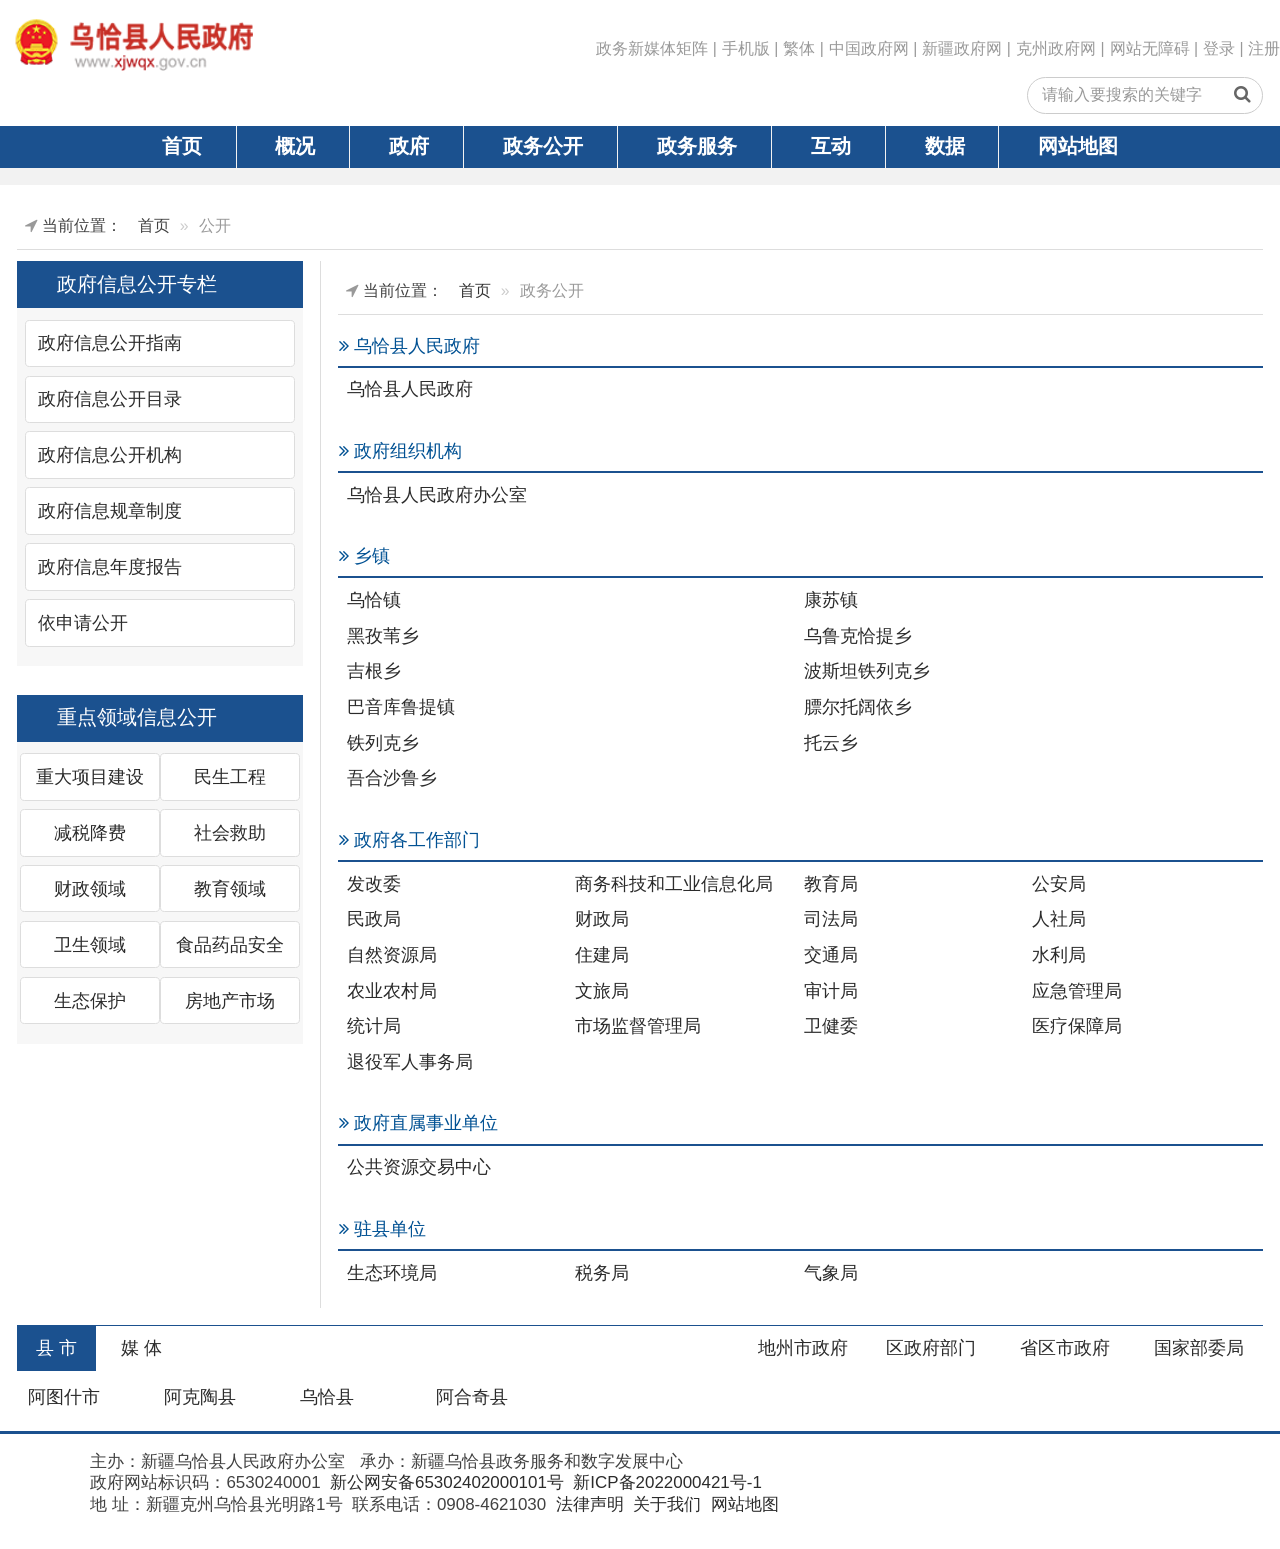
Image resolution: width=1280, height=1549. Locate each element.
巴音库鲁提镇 (401, 707)
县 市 (56, 1348)
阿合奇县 (472, 1397)
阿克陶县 (200, 1397)
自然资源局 (392, 955)
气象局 (831, 1273)
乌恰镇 (374, 600)
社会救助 (230, 833)
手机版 (746, 48)
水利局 (1059, 955)
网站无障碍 (1150, 48)
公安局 (1059, 884)
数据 (945, 146)
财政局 (602, 919)
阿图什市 (64, 1397)
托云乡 (831, 743)
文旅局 (602, 991)
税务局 (602, 1273)
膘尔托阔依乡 (858, 707)
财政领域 (90, 889)
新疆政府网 (962, 48)
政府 (409, 146)
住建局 (602, 955)
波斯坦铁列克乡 (867, 671)
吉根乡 (374, 671)
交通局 (831, 955)
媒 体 (141, 1348)
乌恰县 (327, 1397)
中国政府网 (869, 48)
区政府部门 (931, 1348)
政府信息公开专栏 (137, 284)
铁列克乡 (383, 743)
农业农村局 (392, 991)
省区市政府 (1065, 1348)
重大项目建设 (90, 777)
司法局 (831, 919)
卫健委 (831, 1026)
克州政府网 (1056, 48)
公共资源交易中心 (419, 1167)
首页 (182, 146)
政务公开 (543, 146)
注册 (1264, 48)
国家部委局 (1199, 1348)
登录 (1219, 48)
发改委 (374, 884)
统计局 (374, 1026)
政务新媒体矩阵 (652, 48)
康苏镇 (831, 600)
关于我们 (664, 1504)
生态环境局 (392, 1273)
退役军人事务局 (410, 1062)
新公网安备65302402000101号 (444, 1482)
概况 (295, 146)
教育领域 (230, 889)
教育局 (831, 884)
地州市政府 (803, 1348)
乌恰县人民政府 (410, 389)
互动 (831, 146)
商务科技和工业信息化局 (674, 884)
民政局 (374, 919)
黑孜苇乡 (383, 636)
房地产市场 (230, 1001)
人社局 (1059, 919)
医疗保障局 (1077, 1026)
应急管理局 (1077, 991)
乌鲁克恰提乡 (858, 636)
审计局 (831, 991)
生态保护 (90, 1001)
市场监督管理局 (638, 1026)
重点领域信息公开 (137, 717)
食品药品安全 (230, 945)
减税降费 (90, 833)
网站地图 (1078, 146)
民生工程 (230, 777)
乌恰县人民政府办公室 (437, 495)
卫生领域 (90, 945)
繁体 (799, 48)
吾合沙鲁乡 (392, 778)
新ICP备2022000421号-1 (665, 1482)
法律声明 (587, 1504)
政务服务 (697, 146)
